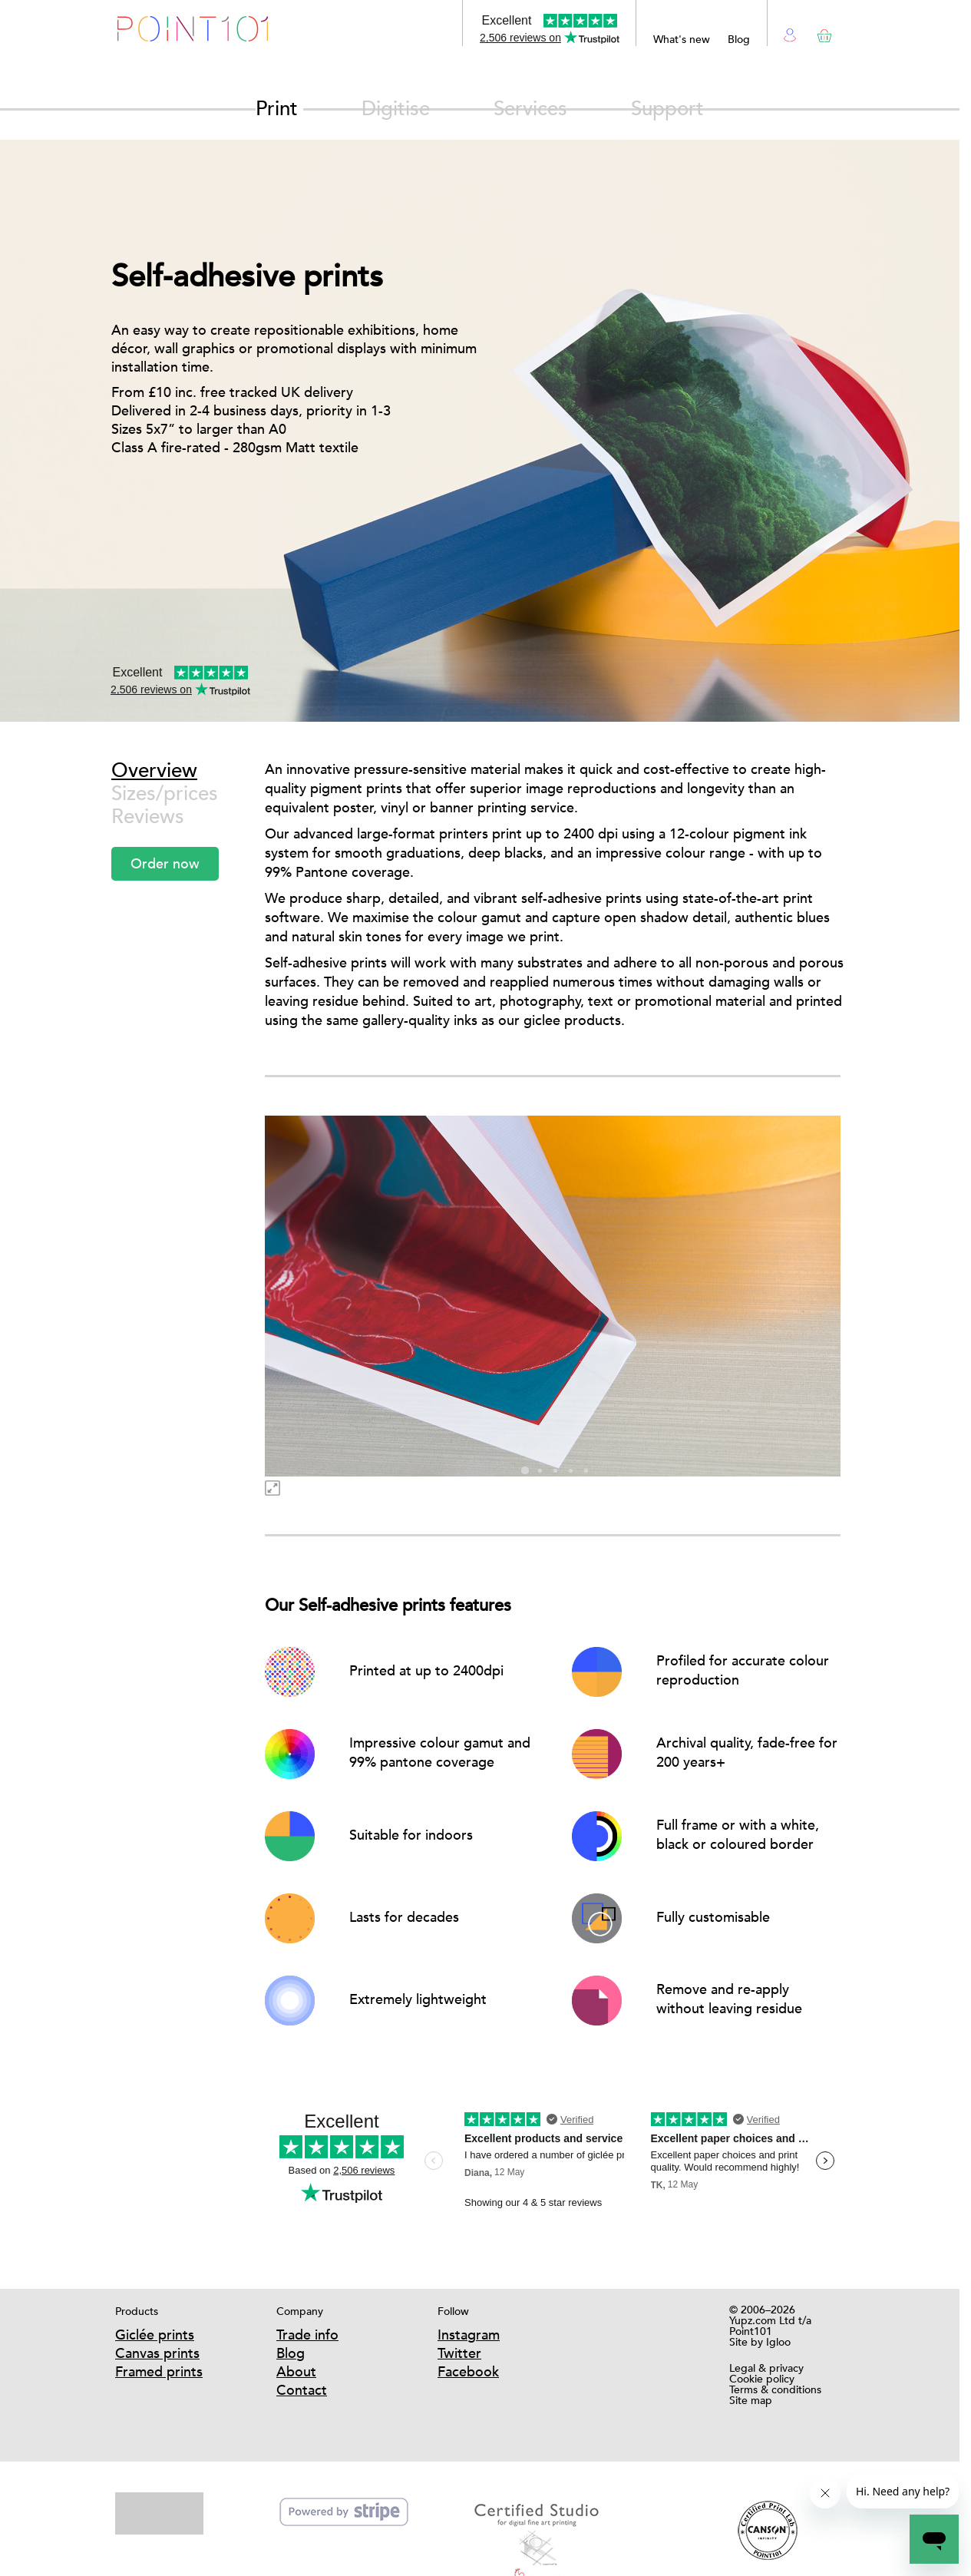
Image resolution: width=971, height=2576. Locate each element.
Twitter (459, 2353)
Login (790, 33)
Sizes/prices (164, 793)
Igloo (778, 2342)
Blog (739, 39)
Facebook (468, 2371)
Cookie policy (761, 2379)
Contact (301, 2390)
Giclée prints (154, 2334)
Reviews (147, 816)
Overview (154, 770)
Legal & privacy (766, 2368)
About (296, 2371)
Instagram (469, 2334)
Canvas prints (157, 2353)
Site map (750, 2400)
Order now (165, 863)
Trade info (307, 2334)
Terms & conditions (775, 2389)
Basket (821, 32)
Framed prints (159, 2371)
